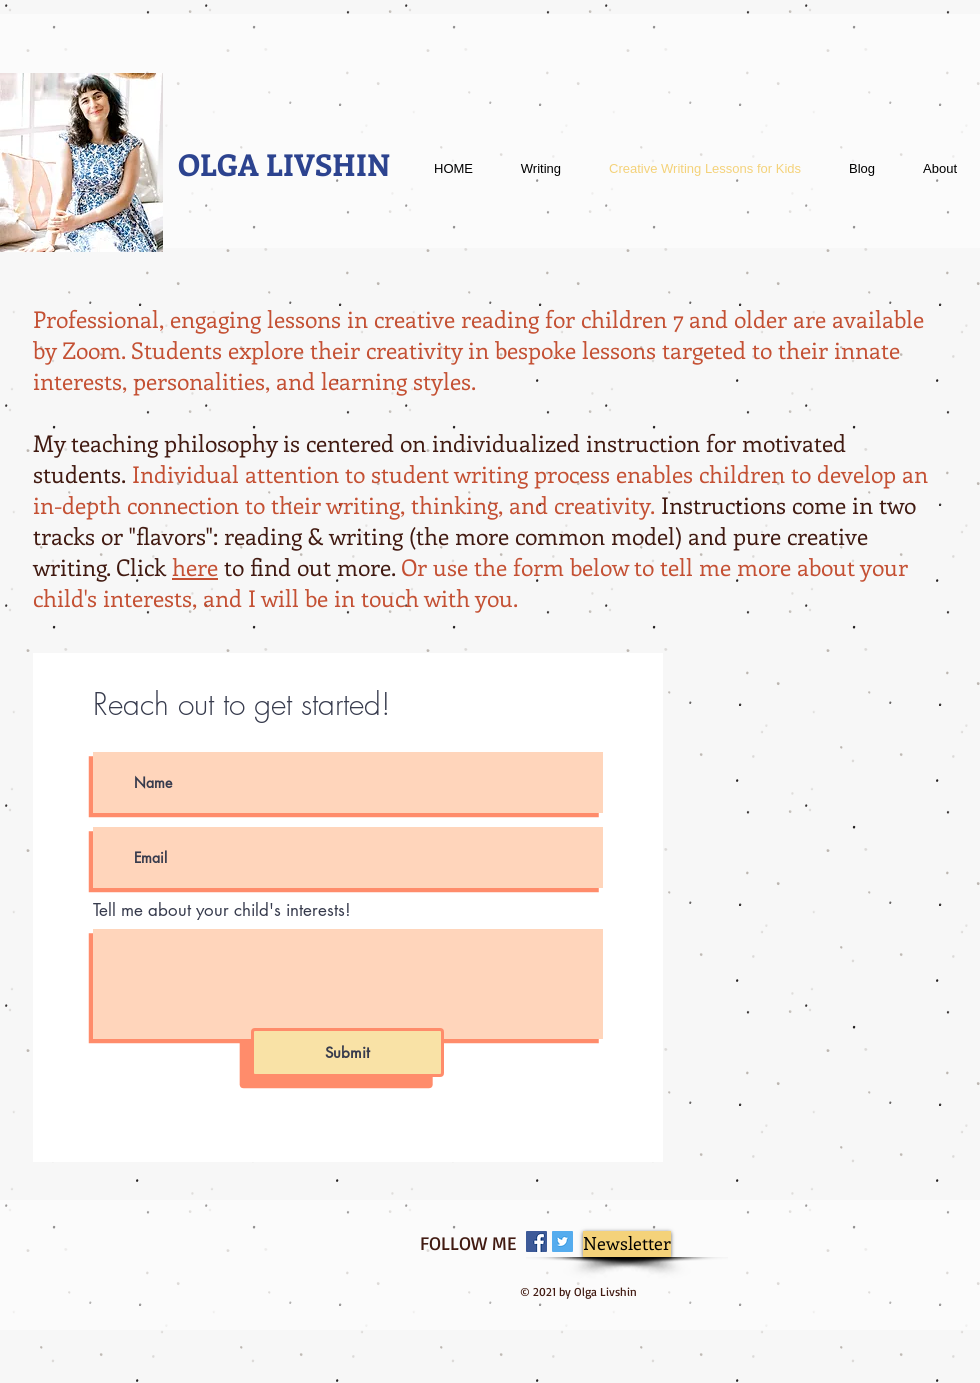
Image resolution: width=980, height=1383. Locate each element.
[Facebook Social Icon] (536, 1241)
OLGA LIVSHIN (284, 164)
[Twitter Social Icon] (562, 1241)
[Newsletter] (627, 1244)
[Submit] (347, 1052)
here (195, 566)
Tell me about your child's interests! (222, 910)
